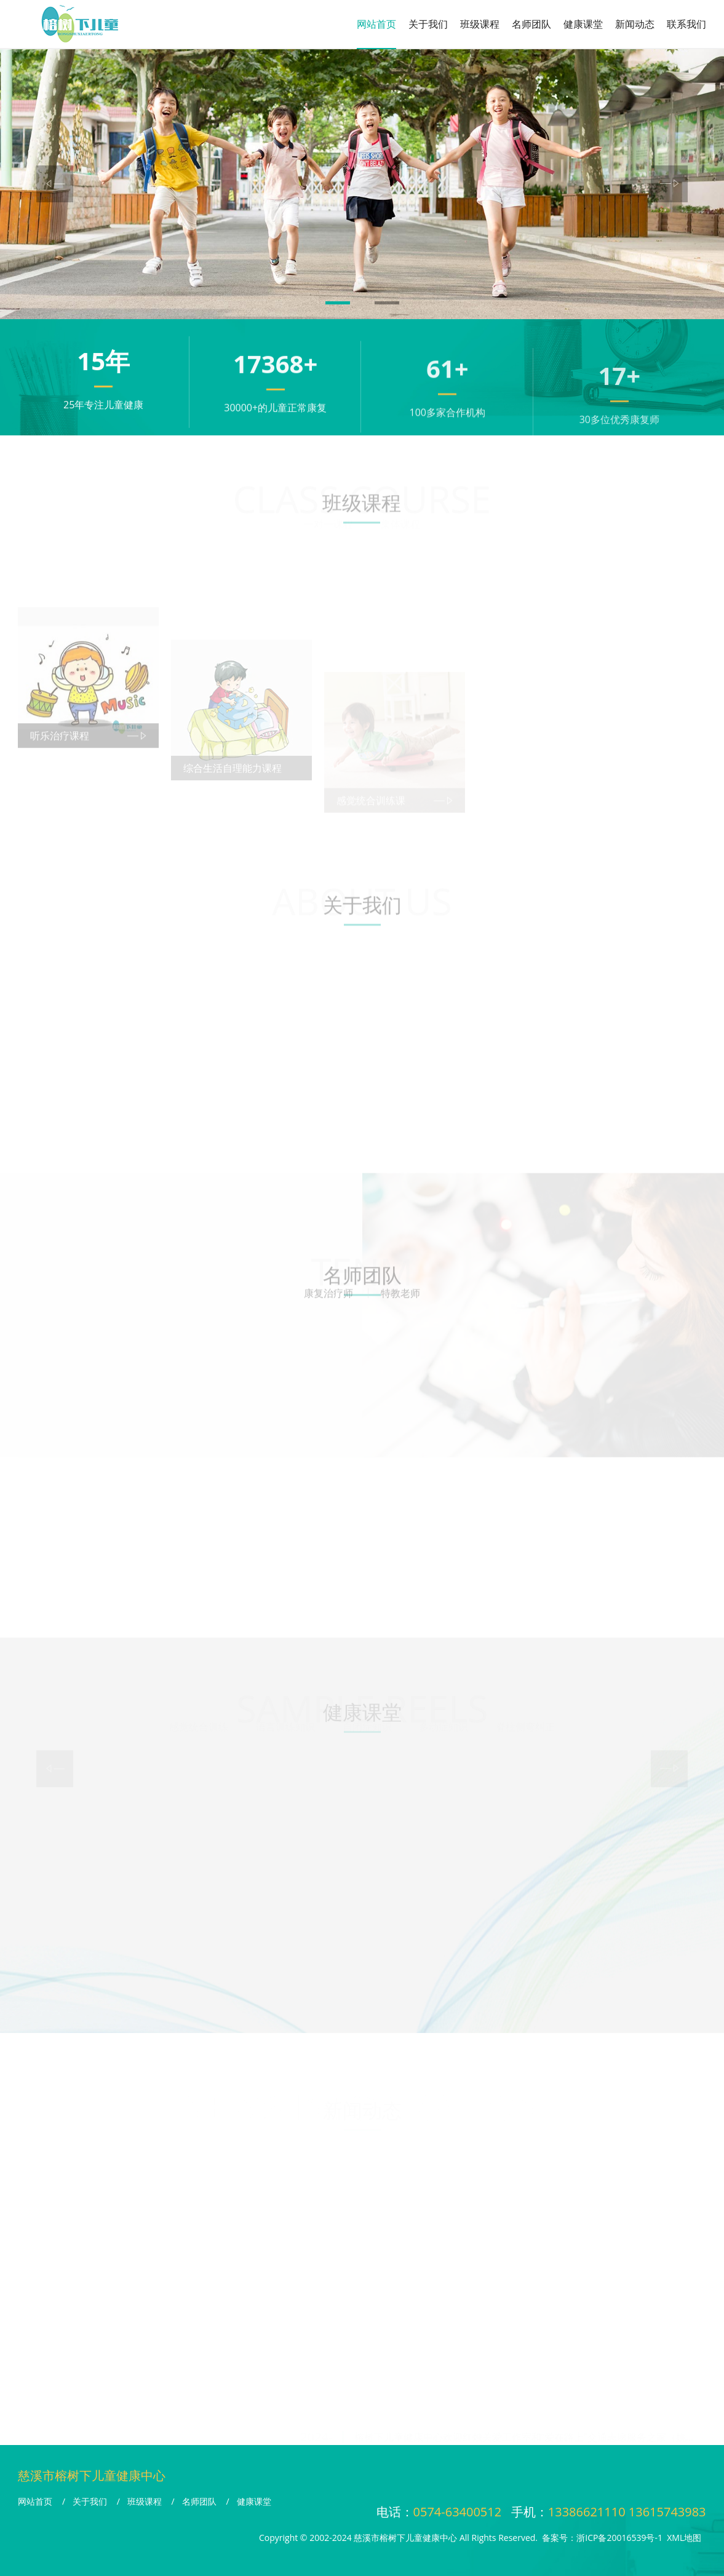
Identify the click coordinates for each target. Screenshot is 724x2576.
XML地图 (684, 2537)
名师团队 (531, 24)
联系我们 (686, 24)
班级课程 (479, 24)
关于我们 (428, 24)
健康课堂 (583, 24)
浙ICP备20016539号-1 (619, 2537)
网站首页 (376, 24)
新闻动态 (634, 24)
